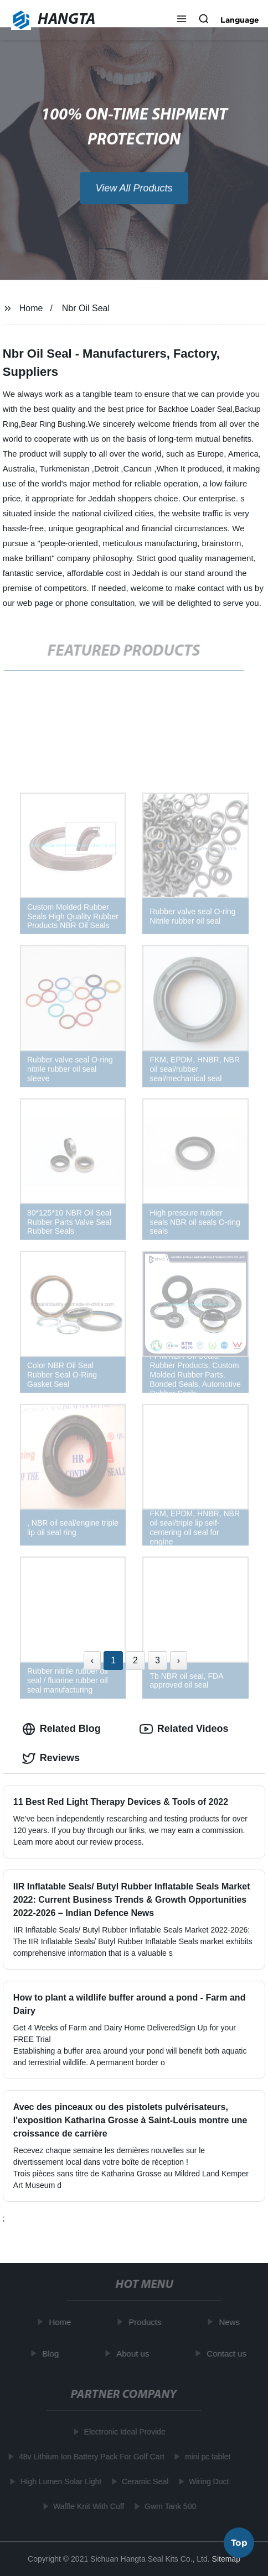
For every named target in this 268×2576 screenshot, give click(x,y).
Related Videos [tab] (184, 1729)
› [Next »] (178, 1660)
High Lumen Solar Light (59, 2481)
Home (31, 308)
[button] (182, 20)
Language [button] (239, 19)
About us (134, 2353)
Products (146, 2322)
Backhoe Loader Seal (195, 409)
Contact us (228, 2353)
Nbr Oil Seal (86, 308)
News (230, 2322)
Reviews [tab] (51, 1758)
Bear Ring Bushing (53, 424)
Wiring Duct (207, 2481)
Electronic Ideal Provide (122, 2431)
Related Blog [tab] (61, 1729)
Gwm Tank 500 (168, 2506)
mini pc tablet (206, 2456)
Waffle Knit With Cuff (86, 2506)
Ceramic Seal (143, 2481)
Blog (52, 2353)
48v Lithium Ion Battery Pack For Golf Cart (90, 2456)
